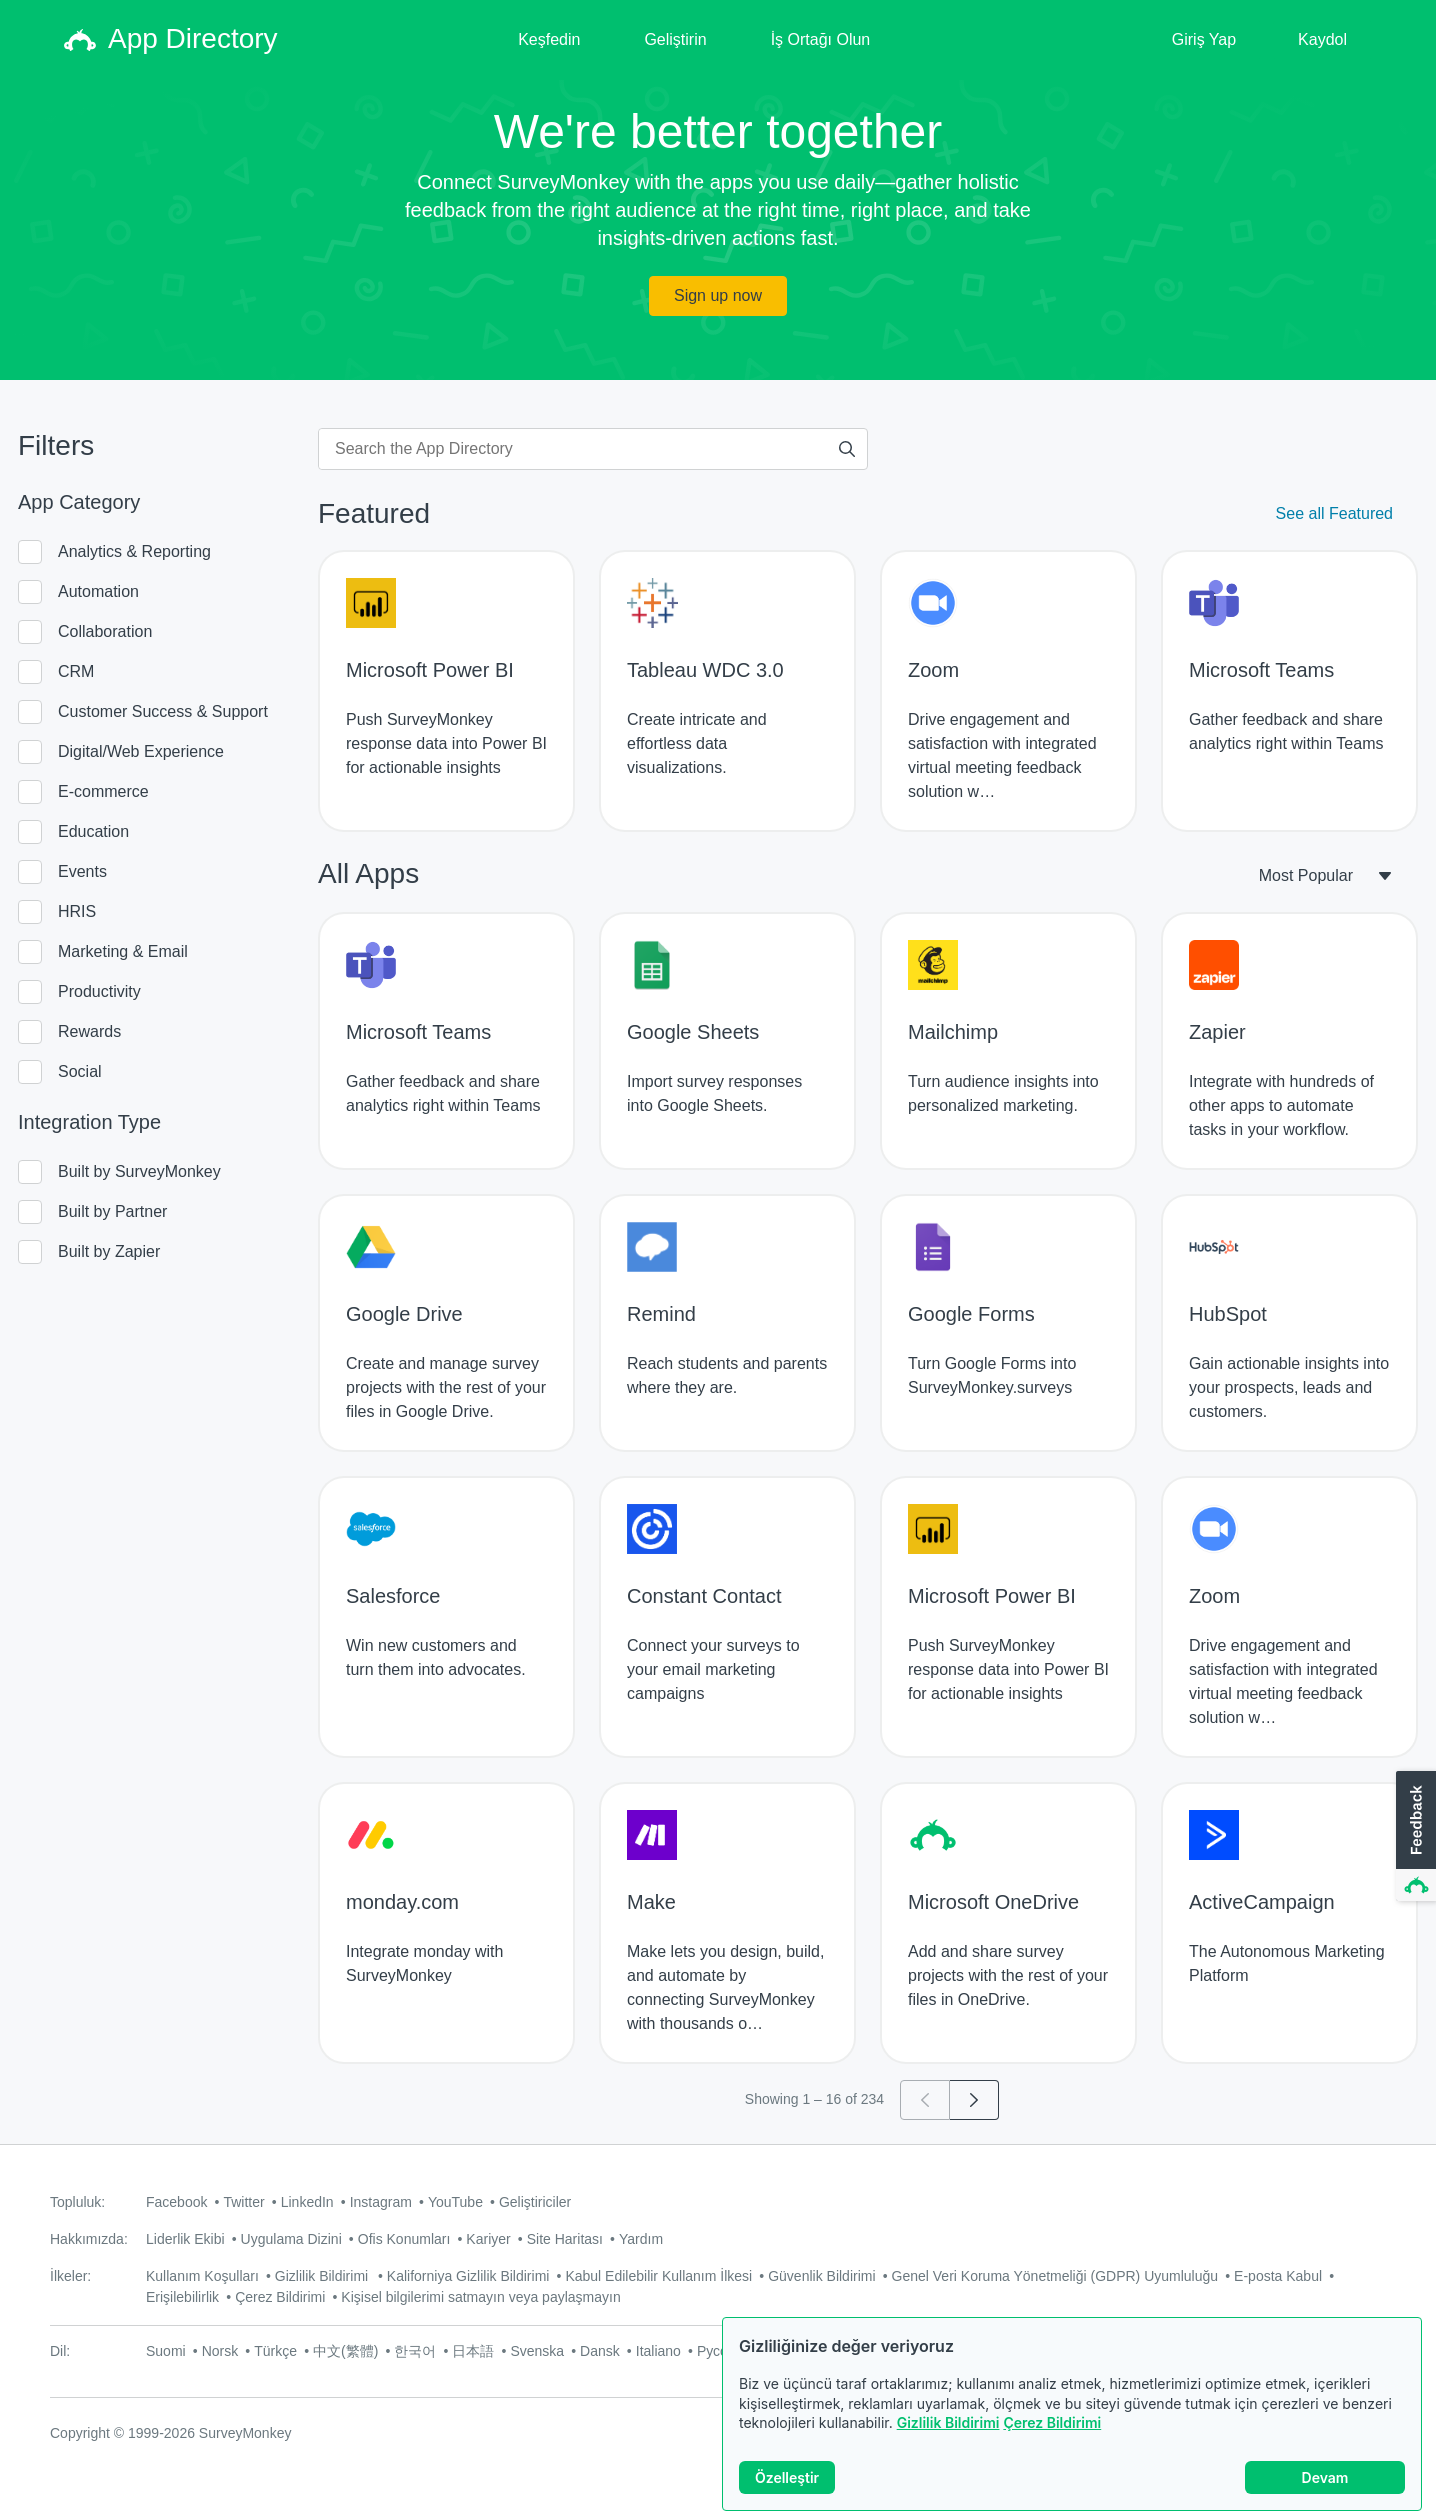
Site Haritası (565, 2239)
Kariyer (488, 2239)
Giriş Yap (1204, 39)
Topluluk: (77, 2202)
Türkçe (275, 2351)
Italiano (658, 2351)
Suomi (166, 2351)
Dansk (600, 2351)
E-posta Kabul (1278, 2276)
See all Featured (1334, 513)
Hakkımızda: (89, 2239)
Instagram (381, 2202)
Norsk (220, 2351)
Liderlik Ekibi (185, 2239)
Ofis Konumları (404, 2239)
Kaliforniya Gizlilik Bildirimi (468, 2276)
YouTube (455, 2202)
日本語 (473, 2351)
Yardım (641, 2239)
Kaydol (1322, 39)
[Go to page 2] (974, 2100)
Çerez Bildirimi (1052, 2422)
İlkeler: (70, 2276)
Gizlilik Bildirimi (948, 2422)
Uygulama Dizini (291, 2239)
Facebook (176, 2202)
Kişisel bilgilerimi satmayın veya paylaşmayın (480, 2297)
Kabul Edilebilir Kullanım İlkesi (658, 2276)
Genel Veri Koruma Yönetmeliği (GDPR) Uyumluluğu (1055, 2276)
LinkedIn (307, 2202)
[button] (1414, 1837)
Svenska (537, 2351)
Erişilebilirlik (182, 2297)
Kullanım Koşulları (202, 2276)
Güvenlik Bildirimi (821, 2276)
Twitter (243, 2202)
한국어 (415, 2351)
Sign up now (718, 295)
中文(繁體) (345, 2351)
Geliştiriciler (535, 2202)
